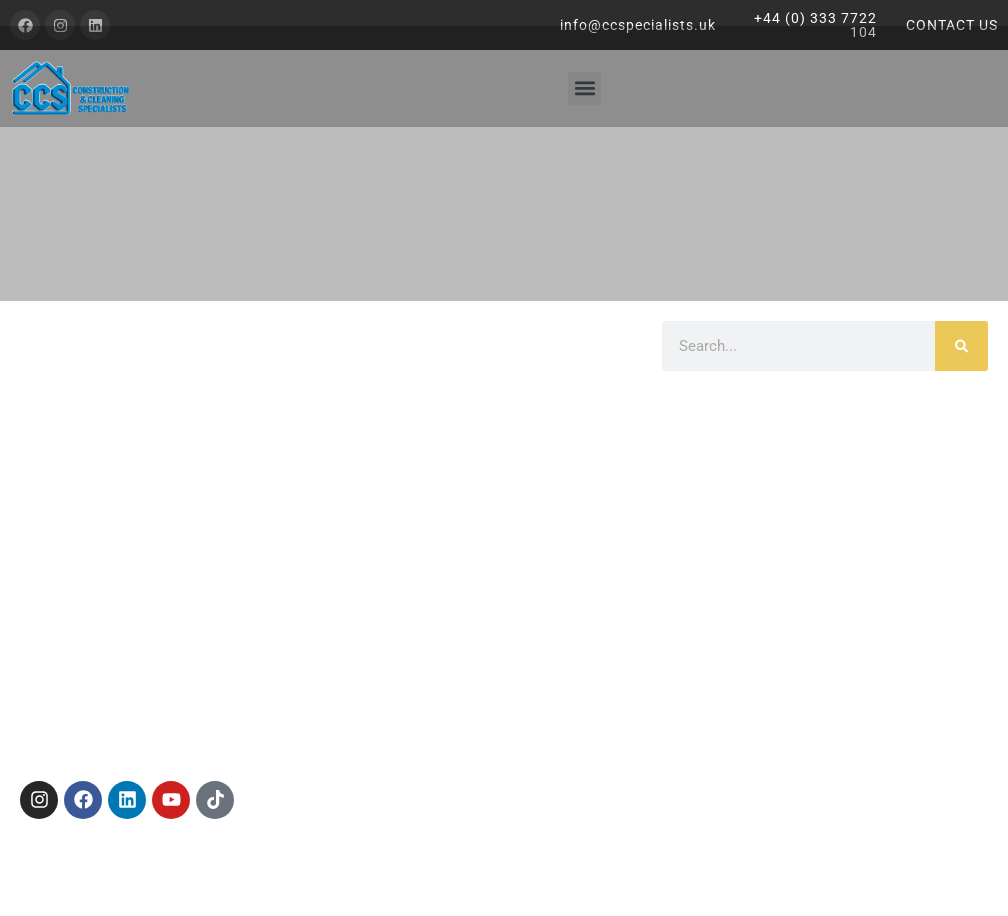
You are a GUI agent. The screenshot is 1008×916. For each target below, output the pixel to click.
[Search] (961, 346)
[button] (584, 88)
